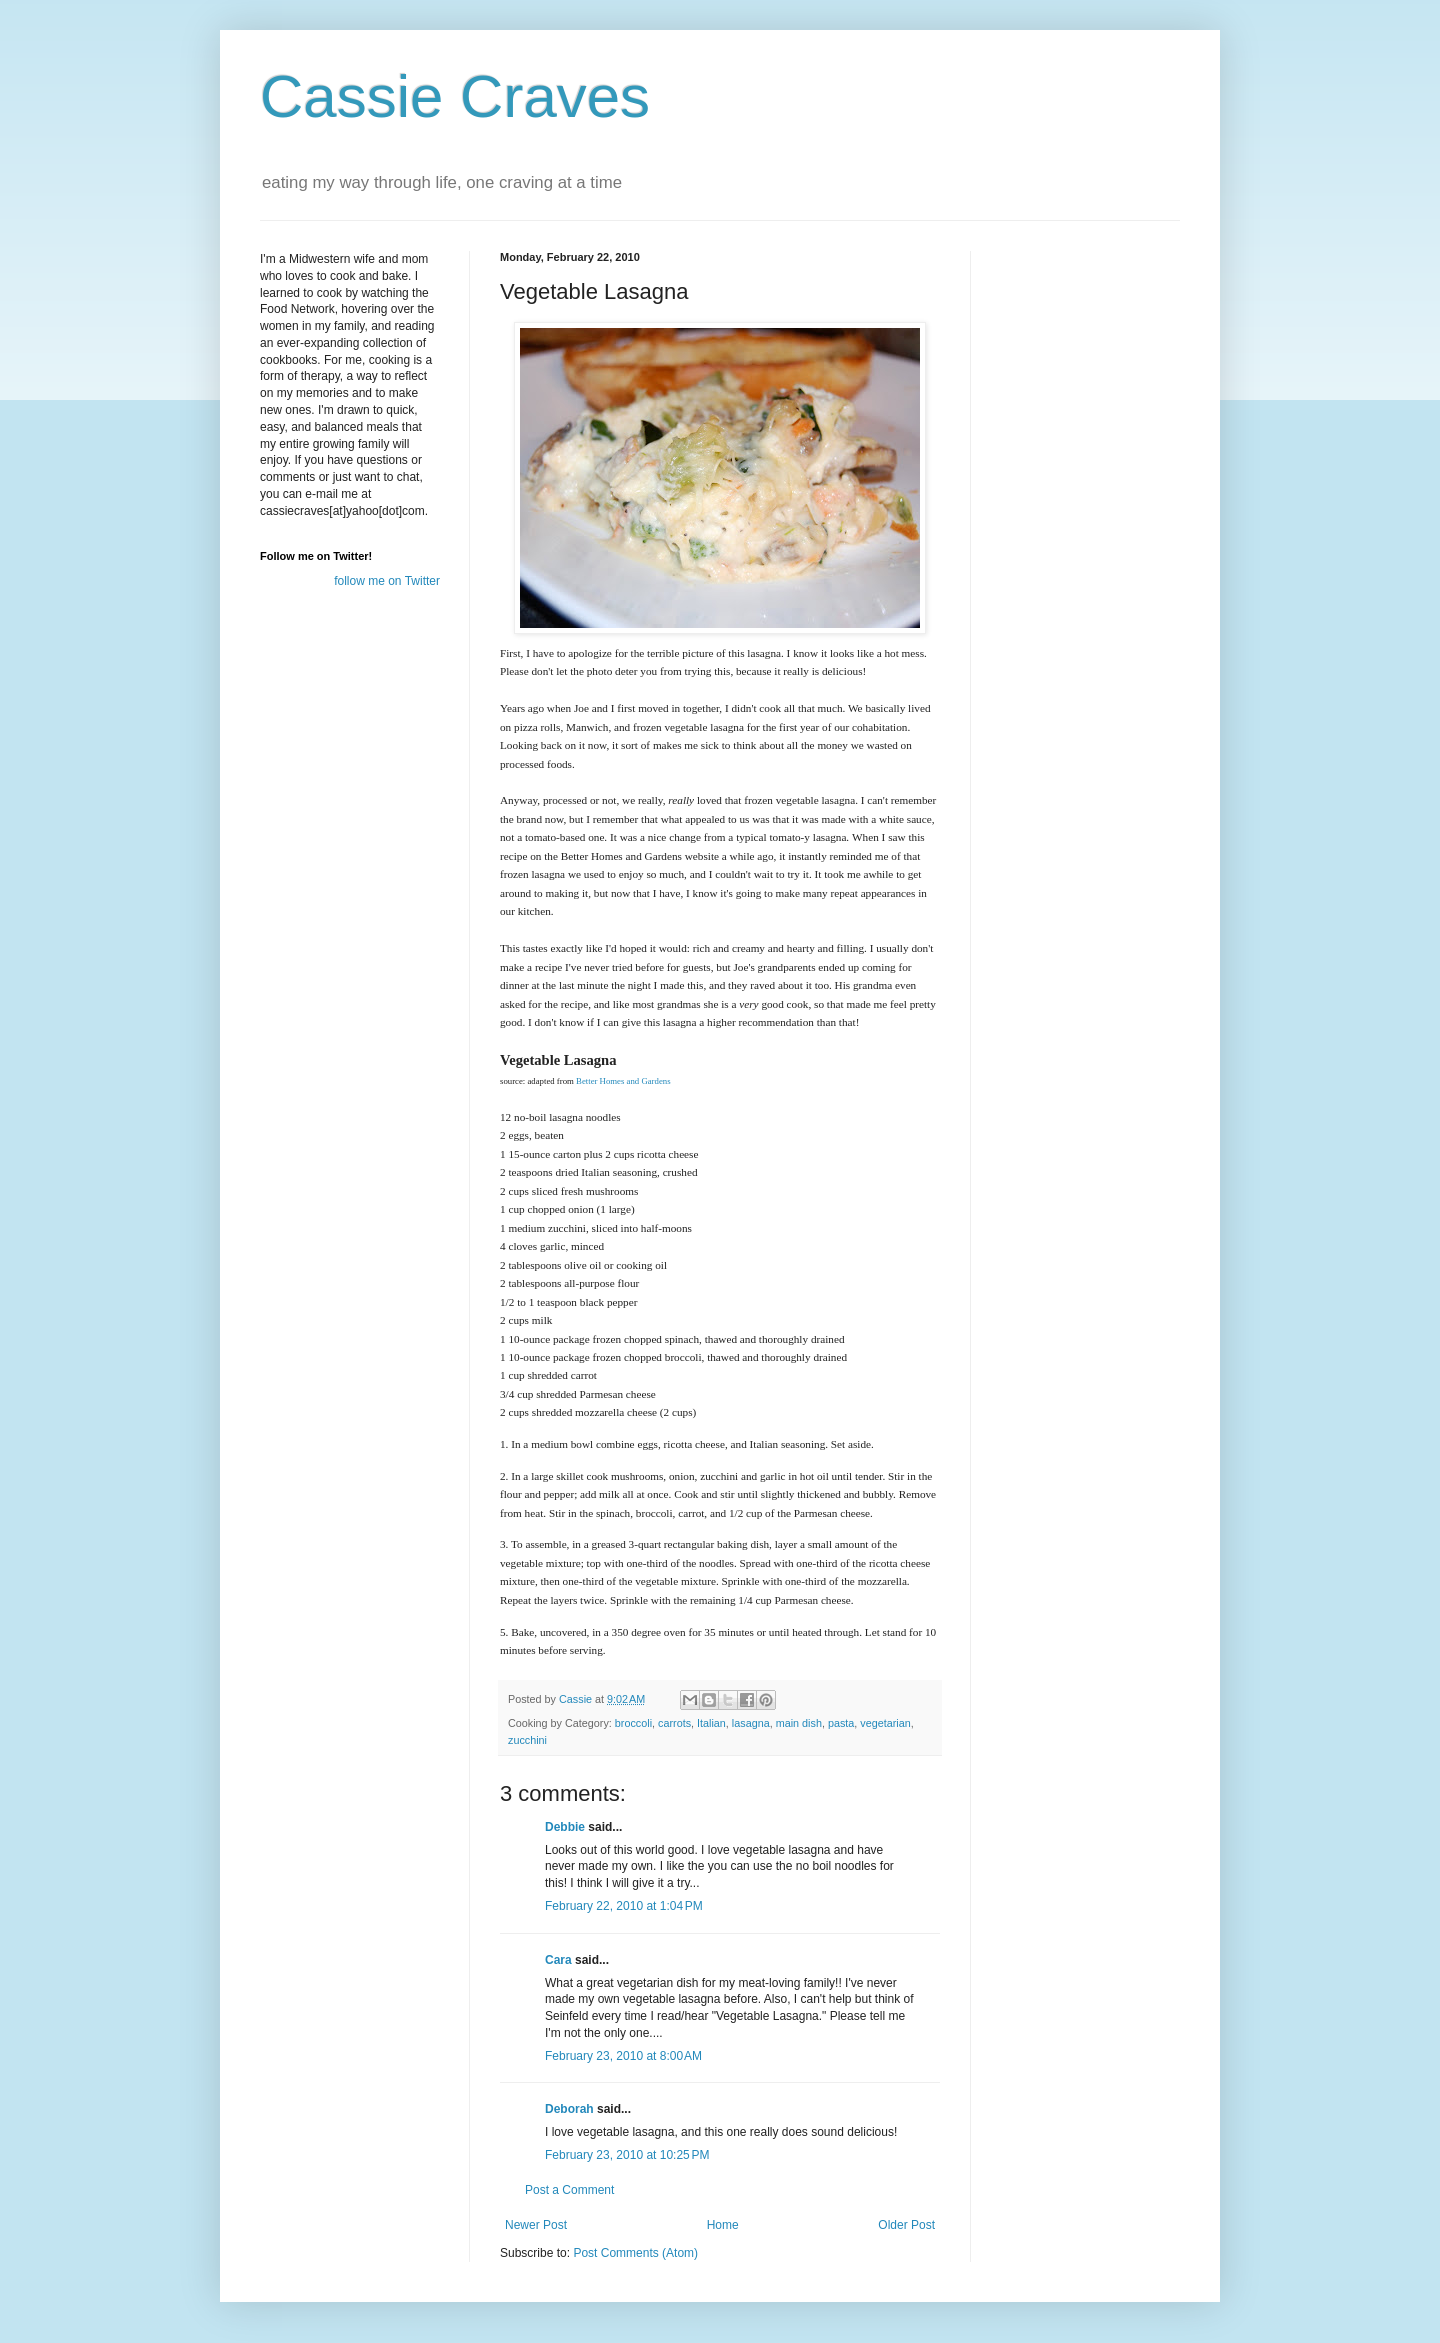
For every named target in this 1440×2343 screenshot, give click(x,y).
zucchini (527, 1740)
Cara (558, 1960)
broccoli (633, 1723)
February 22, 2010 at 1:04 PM (624, 1906)
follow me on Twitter (387, 581)
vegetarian (885, 1723)
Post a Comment (569, 2190)
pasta (841, 1723)
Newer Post (536, 2225)
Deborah (569, 2109)
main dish (799, 1723)
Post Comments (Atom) (635, 2253)
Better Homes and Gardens (623, 1081)
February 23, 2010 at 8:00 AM (623, 2056)
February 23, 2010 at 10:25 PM (627, 2155)
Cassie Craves (455, 96)
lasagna (751, 1723)
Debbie (565, 1827)
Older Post (906, 2225)
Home (723, 2225)
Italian (711, 1723)
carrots (674, 1723)
